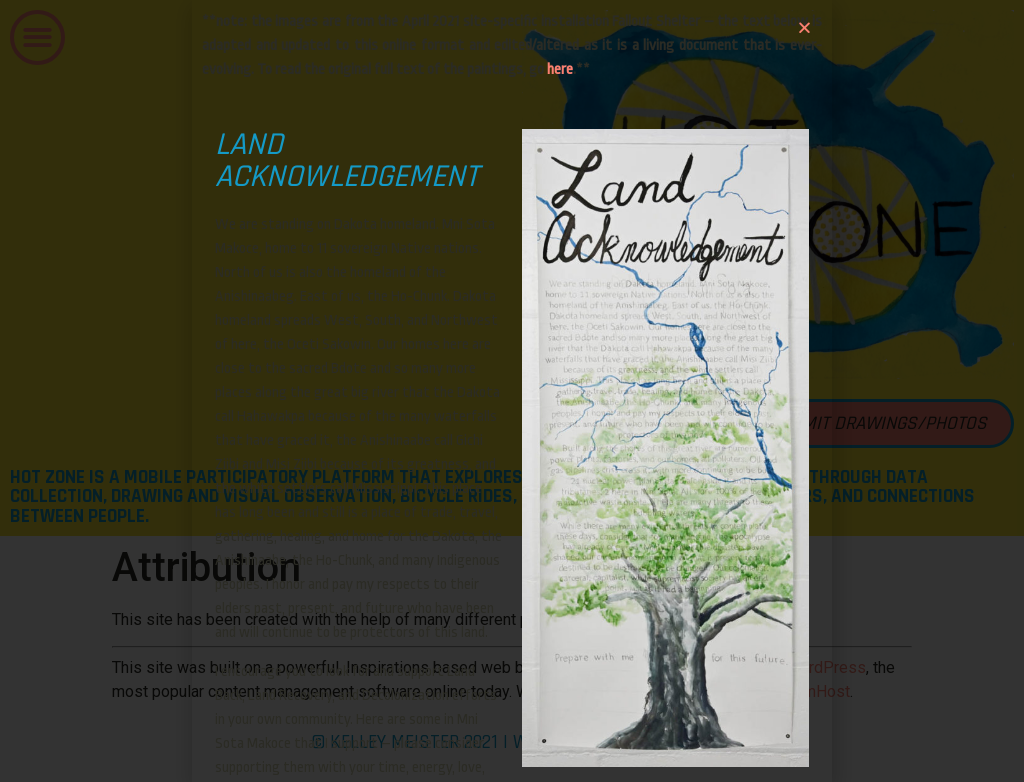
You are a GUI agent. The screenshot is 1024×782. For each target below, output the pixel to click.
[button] (804, 28)
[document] (512, 391)
